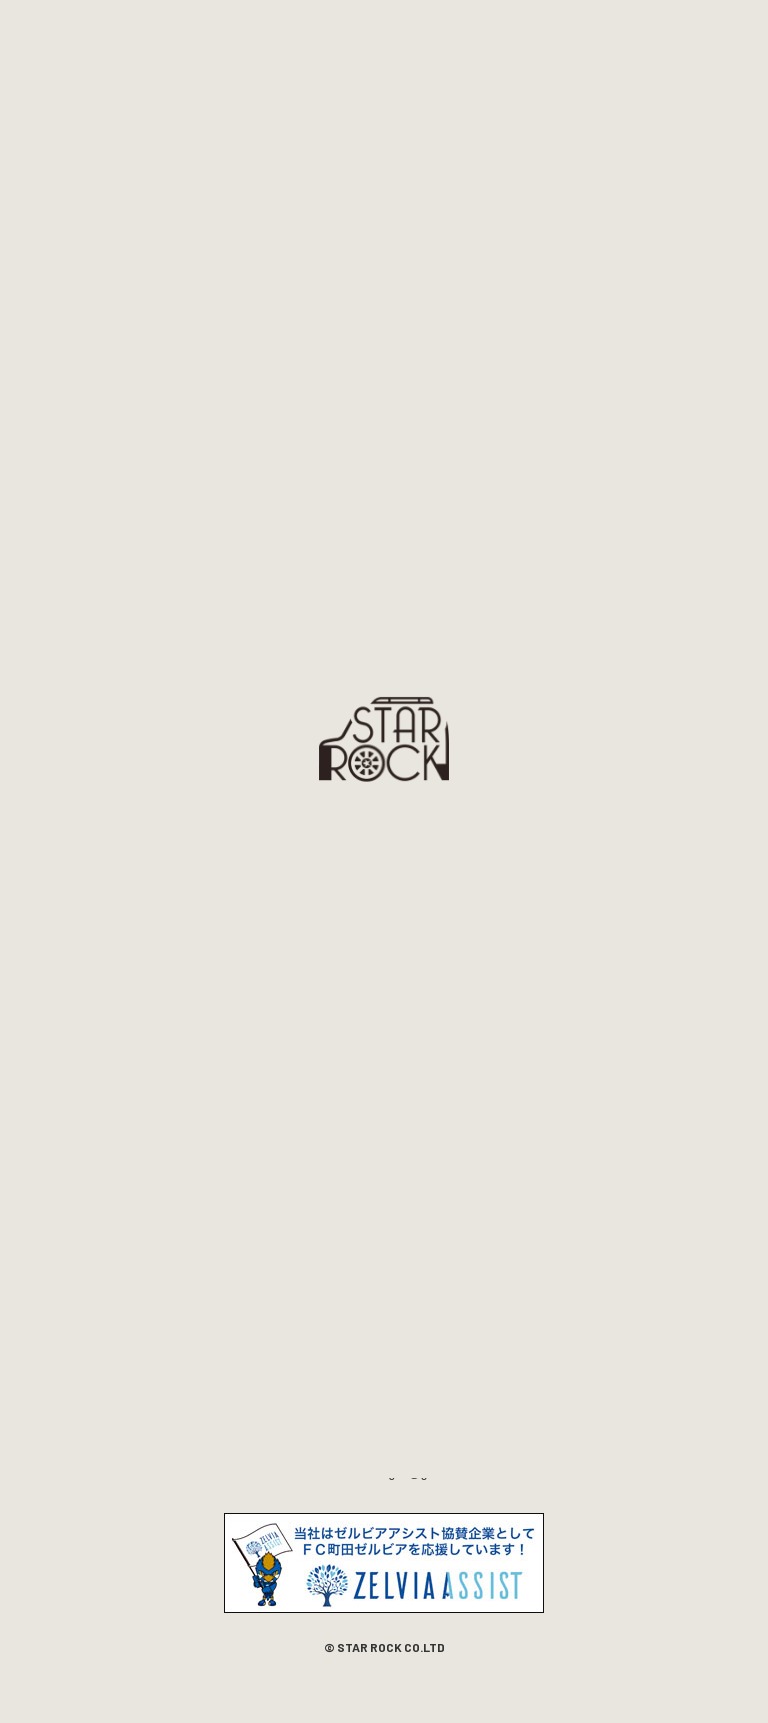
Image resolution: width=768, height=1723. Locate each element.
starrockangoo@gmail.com (404, 1473)
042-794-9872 (343, 1453)
